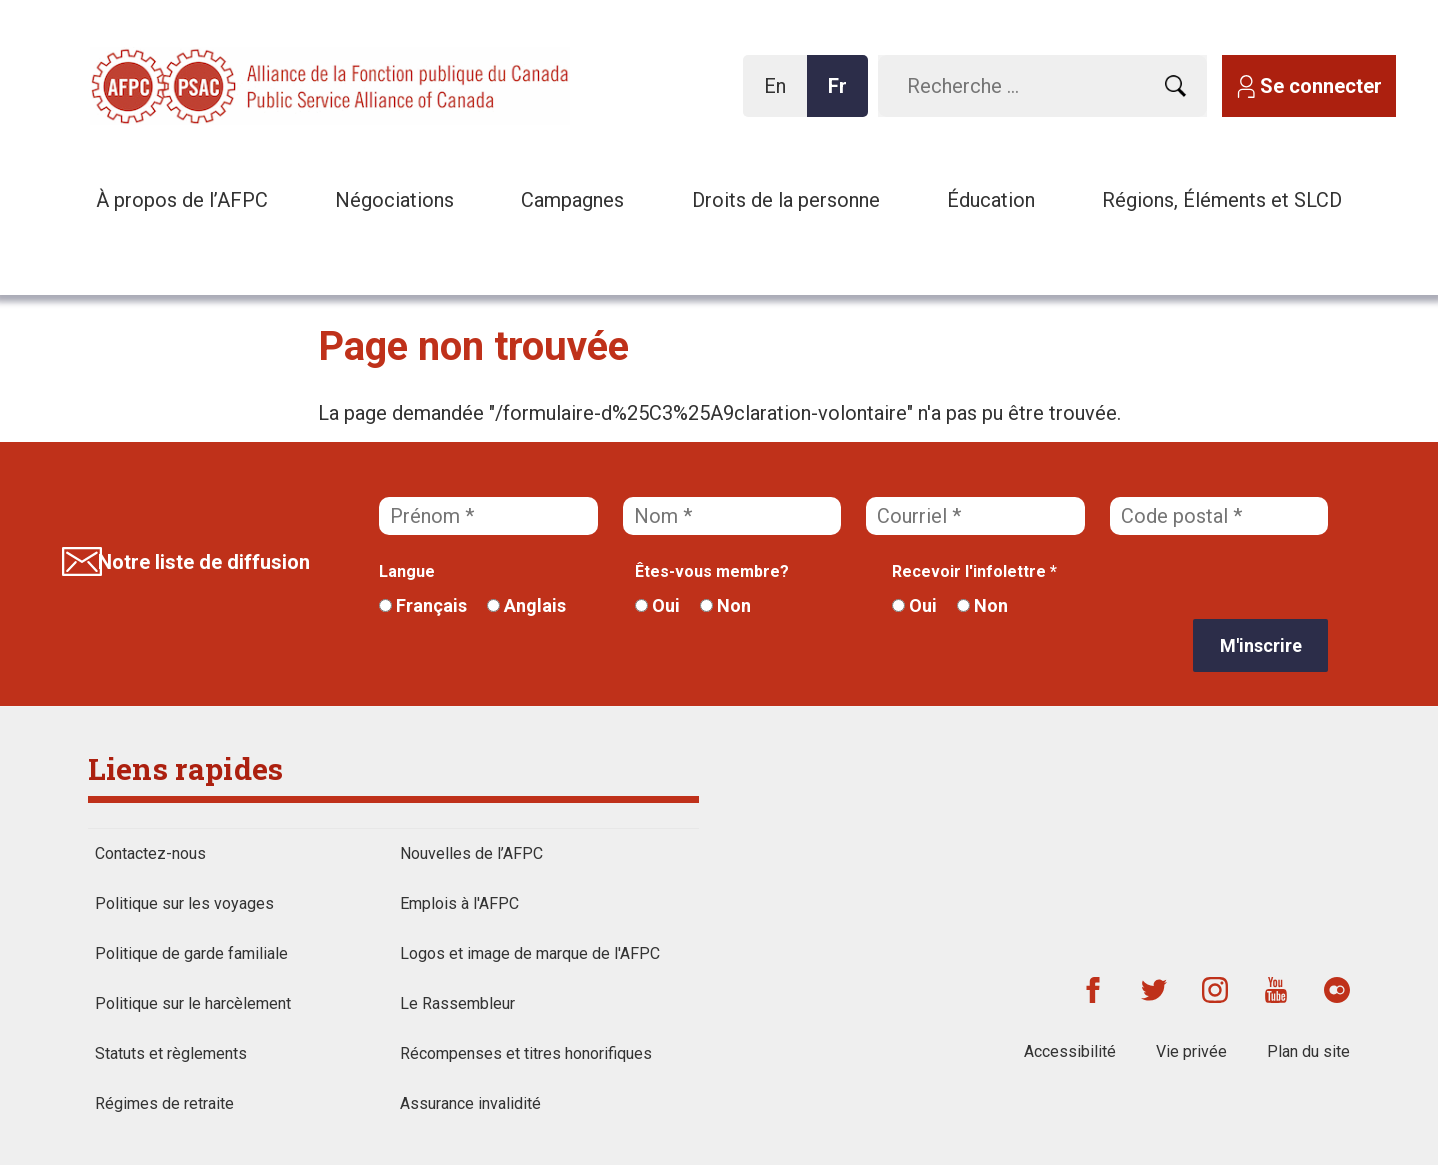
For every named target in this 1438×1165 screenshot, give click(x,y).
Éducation (991, 200)
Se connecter (1321, 86)
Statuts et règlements (171, 1053)
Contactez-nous (150, 853)
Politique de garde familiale (191, 953)
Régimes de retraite (164, 1103)
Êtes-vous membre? (712, 571)
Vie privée (1191, 1051)
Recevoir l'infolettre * (974, 571)
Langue (407, 571)
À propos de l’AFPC (182, 200)
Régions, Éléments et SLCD (1222, 200)
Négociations (394, 200)
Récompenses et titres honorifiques (526, 1053)
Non (725, 605)
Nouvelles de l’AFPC (471, 853)
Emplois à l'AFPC (459, 903)
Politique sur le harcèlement (193, 1003)
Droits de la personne (786, 200)
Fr (843, 95)
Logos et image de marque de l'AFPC (530, 953)
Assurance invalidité (470, 1103)
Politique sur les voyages (184, 903)
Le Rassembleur (457, 1003)
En (780, 95)
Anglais (526, 605)
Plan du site (1308, 1051)
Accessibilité (1070, 1051)
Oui (657, 605)
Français (423, 605)
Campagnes (572, 200)
